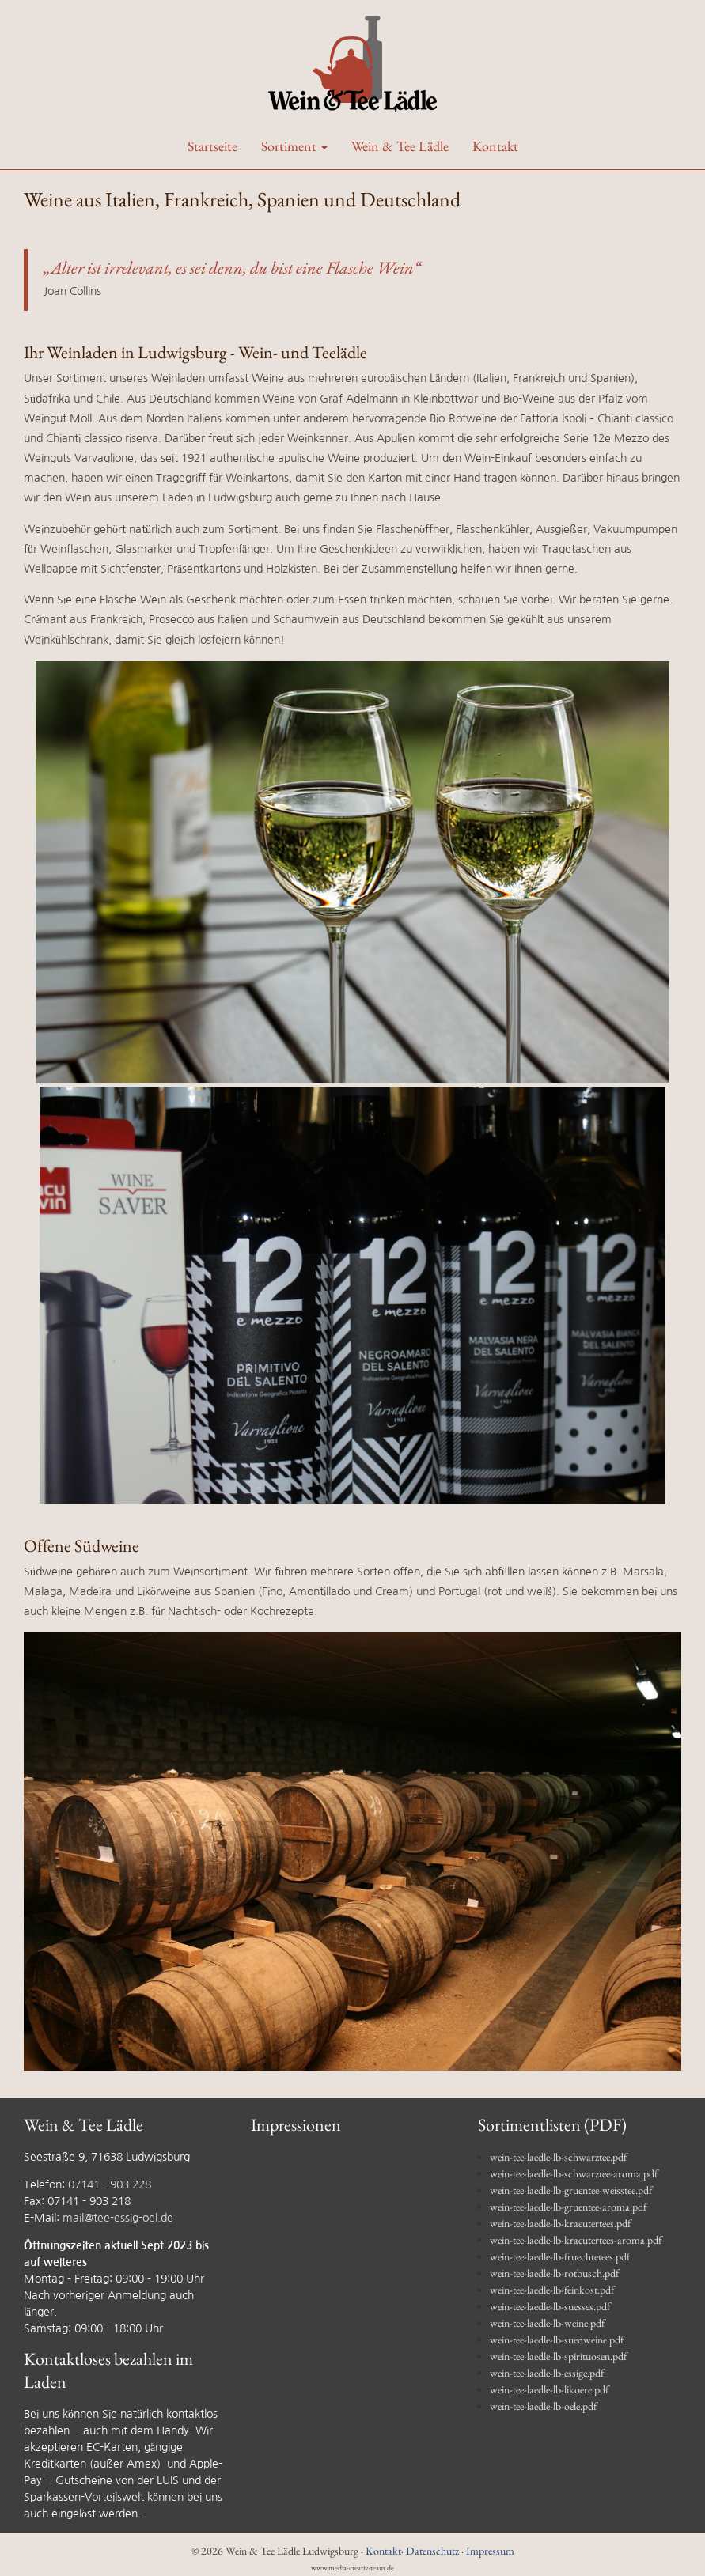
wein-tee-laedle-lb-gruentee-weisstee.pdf (571, 2190)
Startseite (212, 146)
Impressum (490, 2551)
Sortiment (294, 146)
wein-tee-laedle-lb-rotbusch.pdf (554, 2273)
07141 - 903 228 (109, 2184)
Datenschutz (432, 2551)
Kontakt (495, 146)
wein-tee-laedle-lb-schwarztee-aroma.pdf (574, 2173)
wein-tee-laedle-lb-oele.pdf (543, 2406)
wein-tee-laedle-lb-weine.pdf (547, 2323)
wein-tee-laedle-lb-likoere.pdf (549, 2389)
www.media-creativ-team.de (352, 2568)
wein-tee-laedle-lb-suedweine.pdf (557, 2339)
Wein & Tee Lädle (400, 146)
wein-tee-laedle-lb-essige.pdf (547, 2373)
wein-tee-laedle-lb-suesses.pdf (550, 2306)
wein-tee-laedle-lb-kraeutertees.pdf (560, 2223)
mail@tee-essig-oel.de (118, 2217)
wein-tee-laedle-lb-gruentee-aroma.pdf (568, 2207)
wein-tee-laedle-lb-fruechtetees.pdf (560, 2256)
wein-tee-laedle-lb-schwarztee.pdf (558, 2157)
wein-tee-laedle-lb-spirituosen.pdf (558, 2356)
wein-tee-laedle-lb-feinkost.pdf (552, 2290)
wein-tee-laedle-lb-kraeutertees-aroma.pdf (575, 2240)
